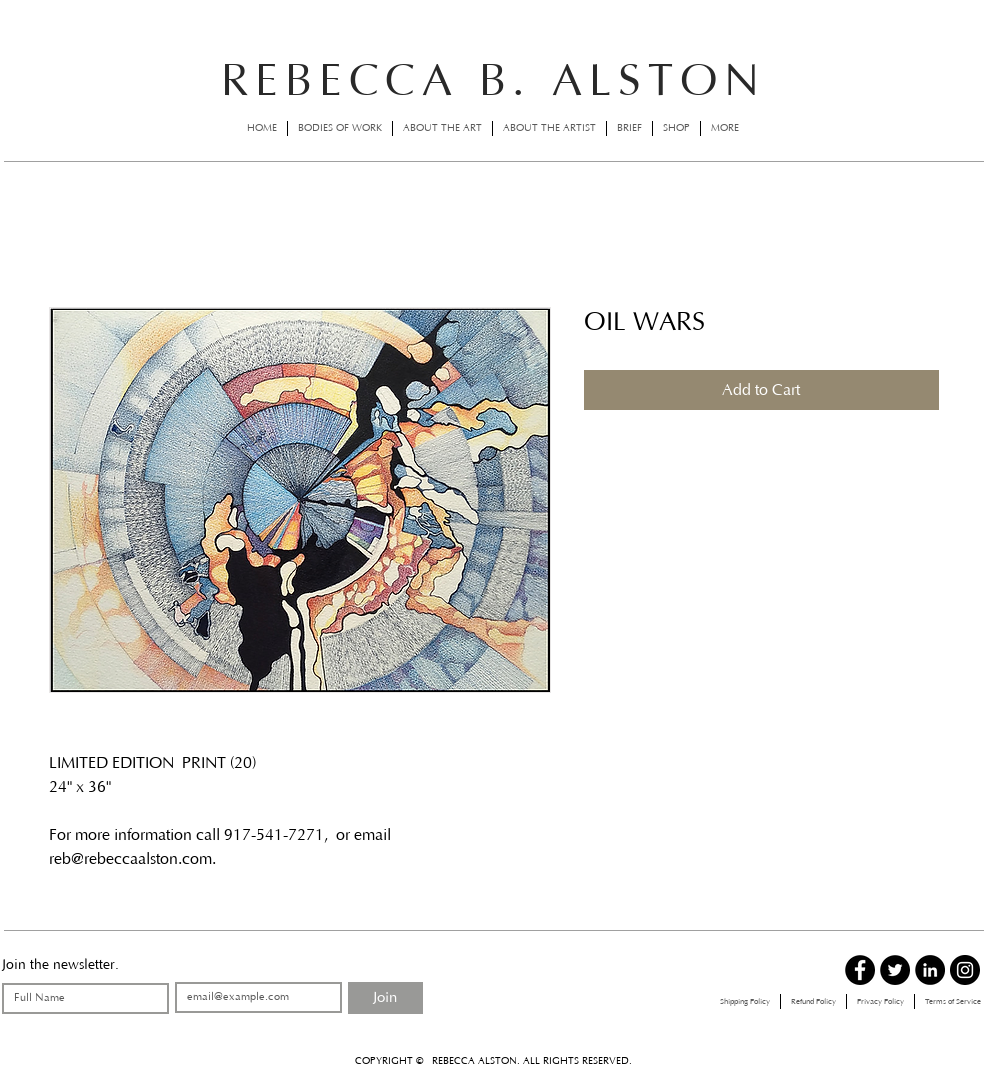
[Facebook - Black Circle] (860, 970)
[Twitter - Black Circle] (895, 970)
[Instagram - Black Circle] (965, 970)
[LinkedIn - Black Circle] (930, 970)
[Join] (385, 998)
